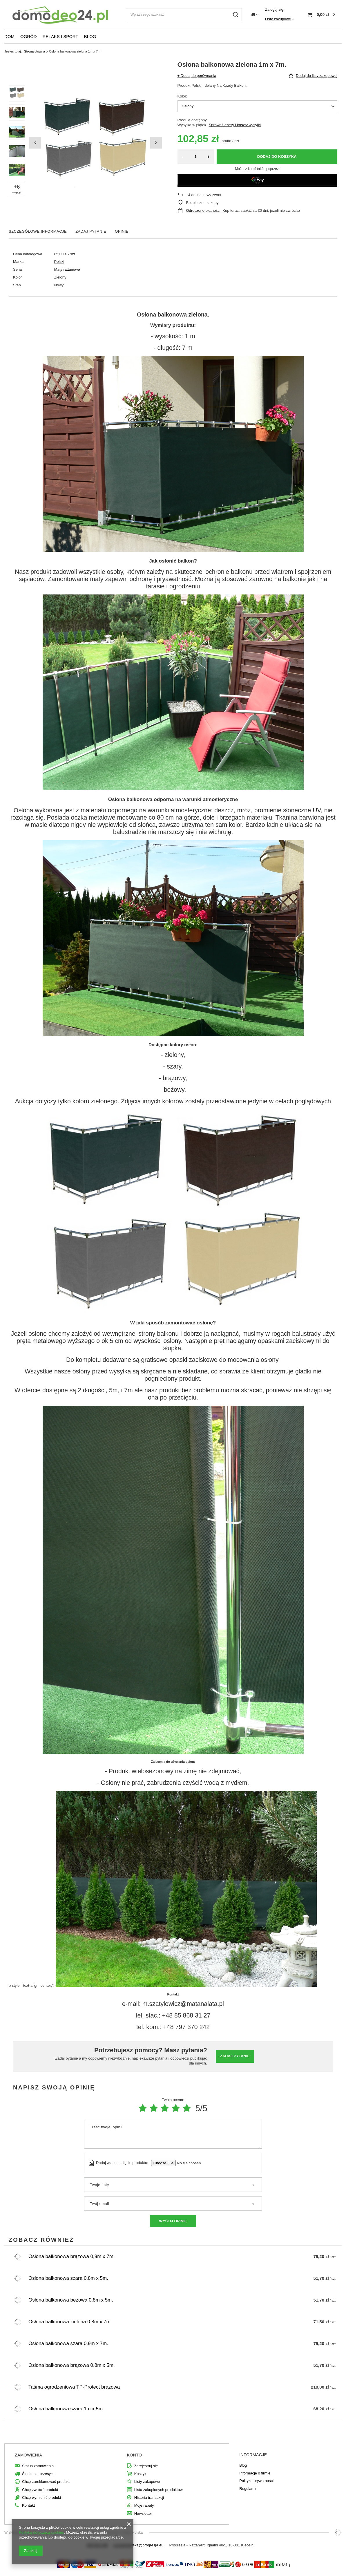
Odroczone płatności (203, 210)
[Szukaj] (235, 14)
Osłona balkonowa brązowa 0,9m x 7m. (71, 2256)
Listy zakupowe (278, 19)
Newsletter (143, 2513)
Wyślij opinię (173, 2221)
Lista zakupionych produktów (158, 2490)
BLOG (90, 36)
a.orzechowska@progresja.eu (138, 2545)
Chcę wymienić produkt (41, 2497)
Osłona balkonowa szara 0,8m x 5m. (68, 2278)
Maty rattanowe (67, 269)
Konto (134, 2455)
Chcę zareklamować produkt (46, 2481)
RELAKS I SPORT (60, 36)
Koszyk (140, 2474)
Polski (59, 261)
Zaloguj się (274, 9)
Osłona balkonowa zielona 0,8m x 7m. (70, 2321)
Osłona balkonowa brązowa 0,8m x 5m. (71, 2365)
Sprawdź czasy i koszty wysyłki (235, 125)
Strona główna (34, 51)
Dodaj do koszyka (277, 156)
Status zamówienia (38, 2466)
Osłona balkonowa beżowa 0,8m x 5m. (70, 2300)
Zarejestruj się (146, 2466)
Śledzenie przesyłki (38, 2474)
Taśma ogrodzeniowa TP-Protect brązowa (74, 2387)
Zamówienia (28, 2455)
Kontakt (28, 2505)
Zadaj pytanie (235, 2056)
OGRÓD (28, 36)
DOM (9, 36)
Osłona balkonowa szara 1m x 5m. (66, 2409)
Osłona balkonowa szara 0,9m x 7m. (68, 2343)
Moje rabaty (144, 2505)
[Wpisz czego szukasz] (184, 14)
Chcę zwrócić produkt (40, 2490)
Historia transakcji (149, 2497)
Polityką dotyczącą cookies (41, 2532)
